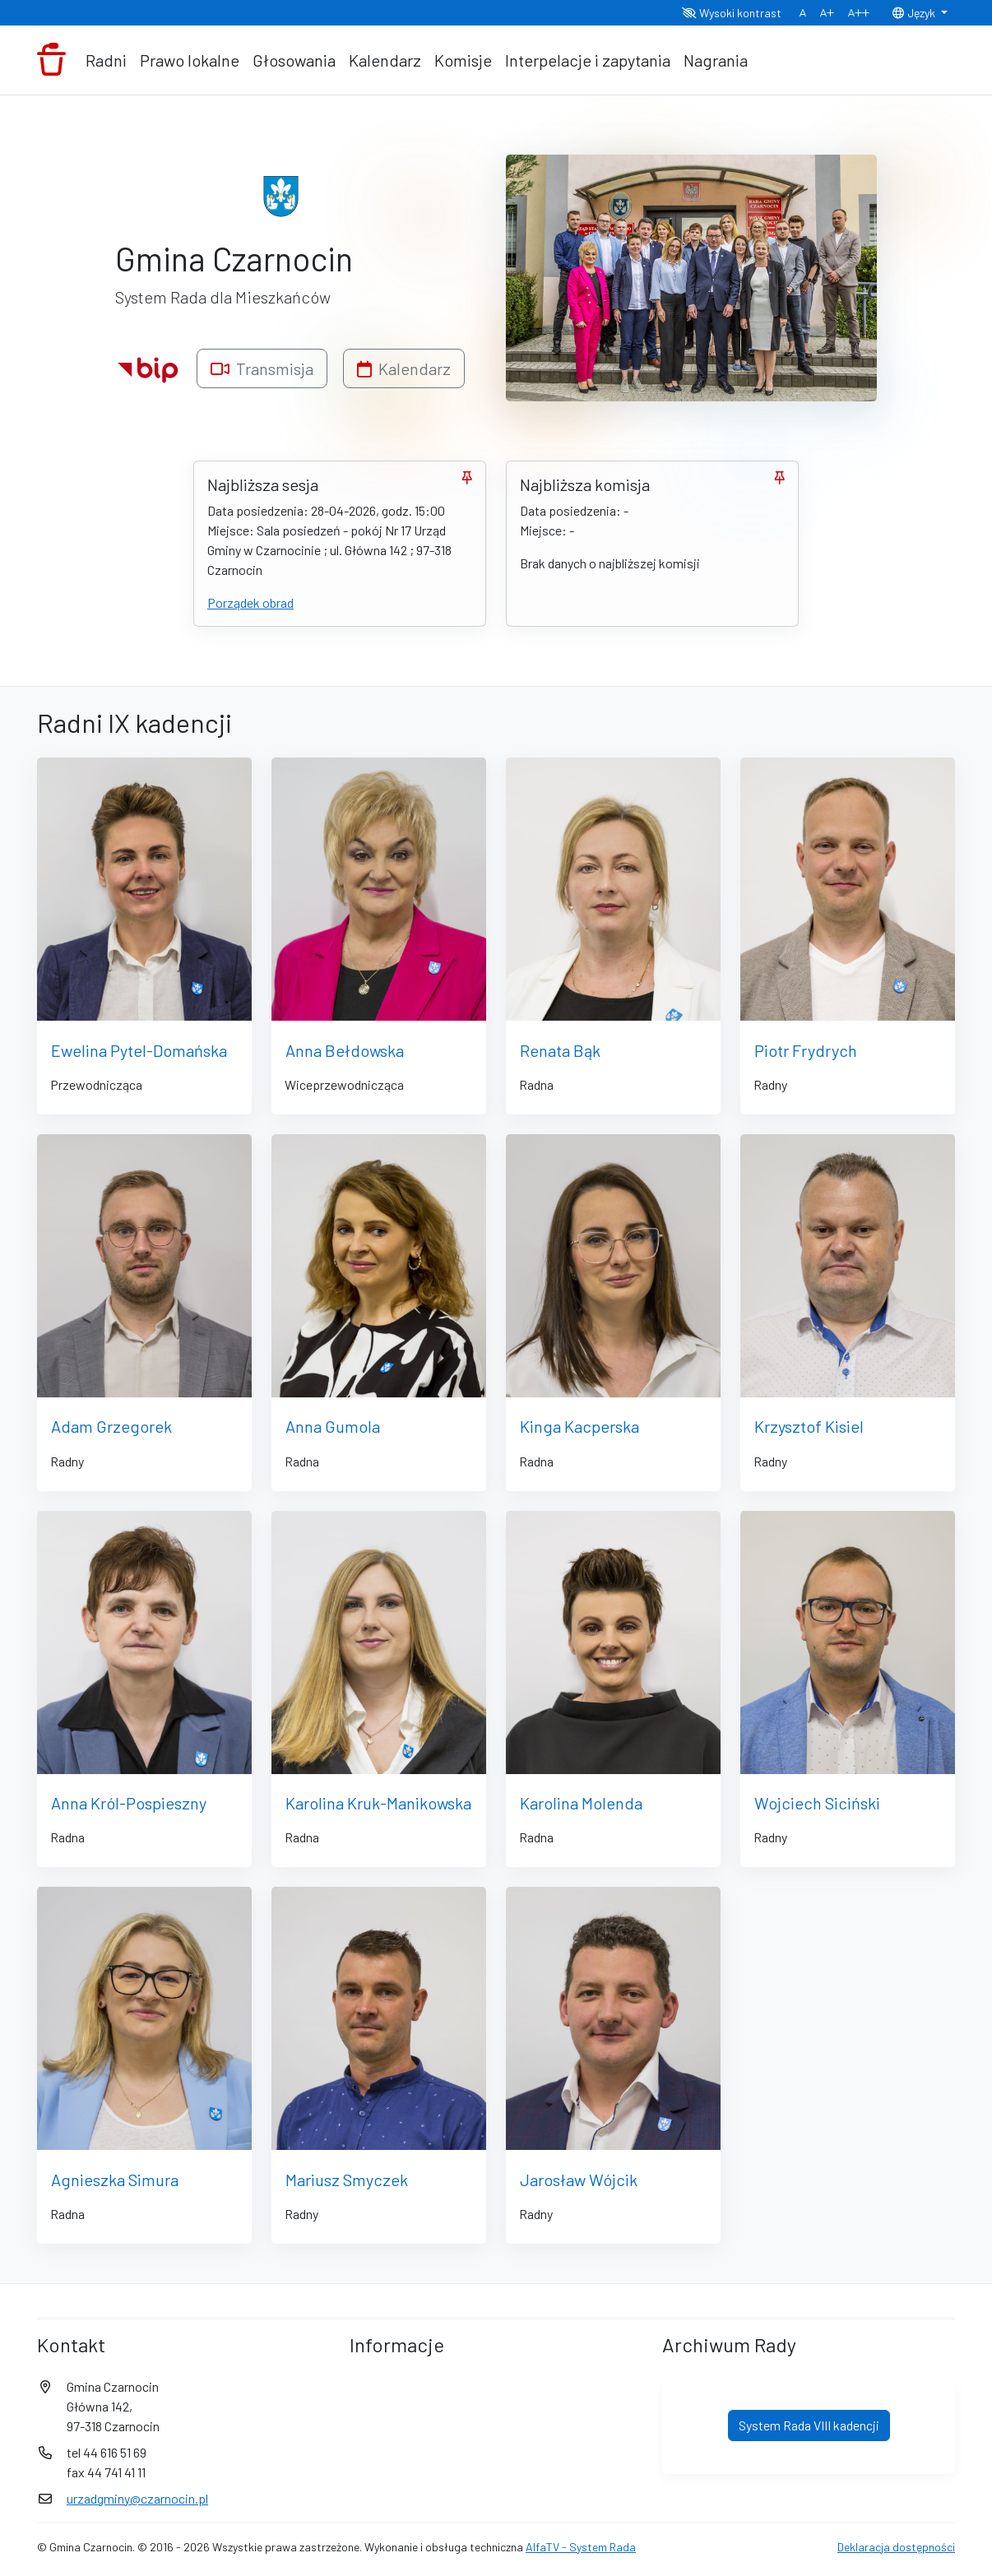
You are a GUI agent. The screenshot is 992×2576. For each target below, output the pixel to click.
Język (915, 13)
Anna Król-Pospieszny (128, 1803)
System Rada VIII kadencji (809, 2425)
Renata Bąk (560, 1050)
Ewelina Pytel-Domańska (139, 1050)
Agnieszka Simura (114, 2179)
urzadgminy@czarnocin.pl (137, 2498)
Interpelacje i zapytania (587, 60)
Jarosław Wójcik (578, 2179)
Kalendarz (385, 60)
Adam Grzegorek (111, 1426)
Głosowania (294, 60)
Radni (106, 60)
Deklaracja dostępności (896, 2547)
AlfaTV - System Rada (581, 2547)
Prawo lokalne (189, 60)
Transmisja (262, 368)
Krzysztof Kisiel (809, 1426)
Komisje (463, 60)
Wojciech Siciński (817, 1803)
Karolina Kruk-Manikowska (378, 1803)
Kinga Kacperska (579, 1426)
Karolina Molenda (581, 1803)
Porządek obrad (250, 602)
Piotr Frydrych (805, 1050)
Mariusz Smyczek (346, 2179)
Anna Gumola (332, 1426)
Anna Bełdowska (344, 1050)
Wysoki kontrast (731, 13)
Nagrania (716, 60)
